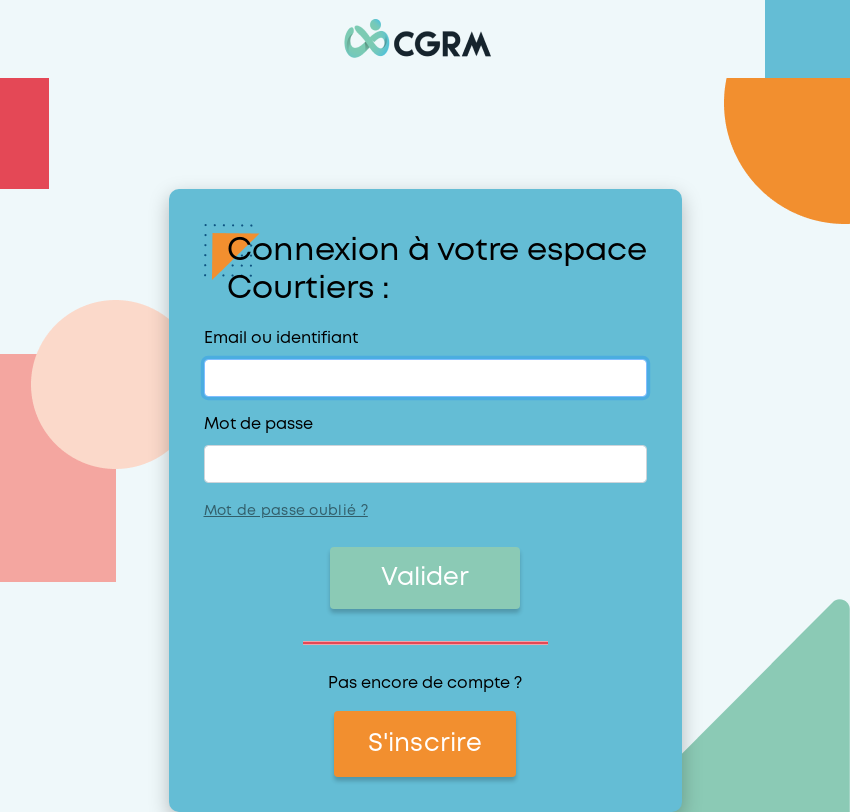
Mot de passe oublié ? (286, 511)
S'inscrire (425, 744)
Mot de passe (258, 424)
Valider (425, 578)
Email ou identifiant (281, 338)
